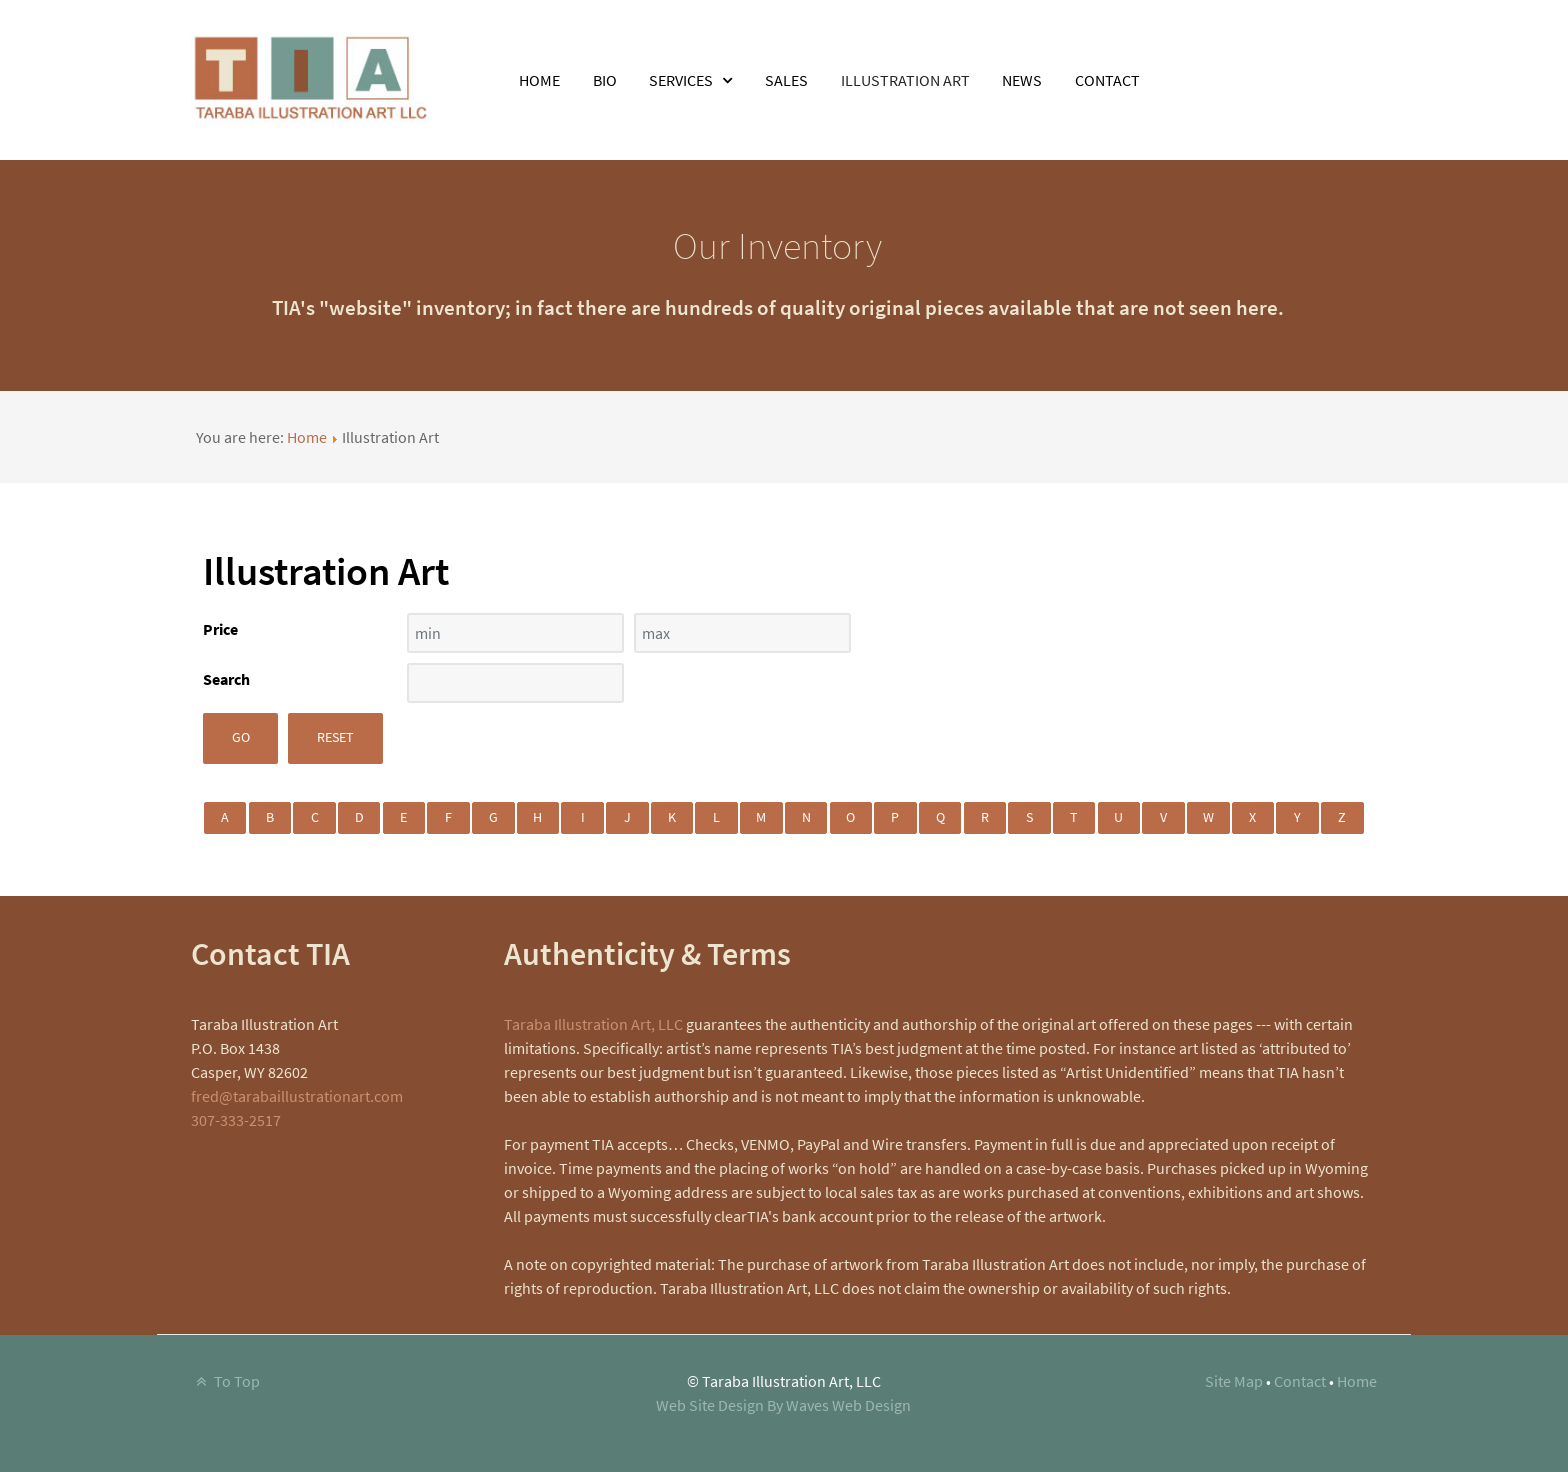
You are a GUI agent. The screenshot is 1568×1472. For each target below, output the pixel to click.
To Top (226, 1381)
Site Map (1234, 1381)
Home (307, 437)
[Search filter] (515, 683)
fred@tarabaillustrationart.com (297, 1096)
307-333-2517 (236, 1120)
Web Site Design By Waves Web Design (783, 1405)
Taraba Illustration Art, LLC (593, 1024)
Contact (1300, 1381)
